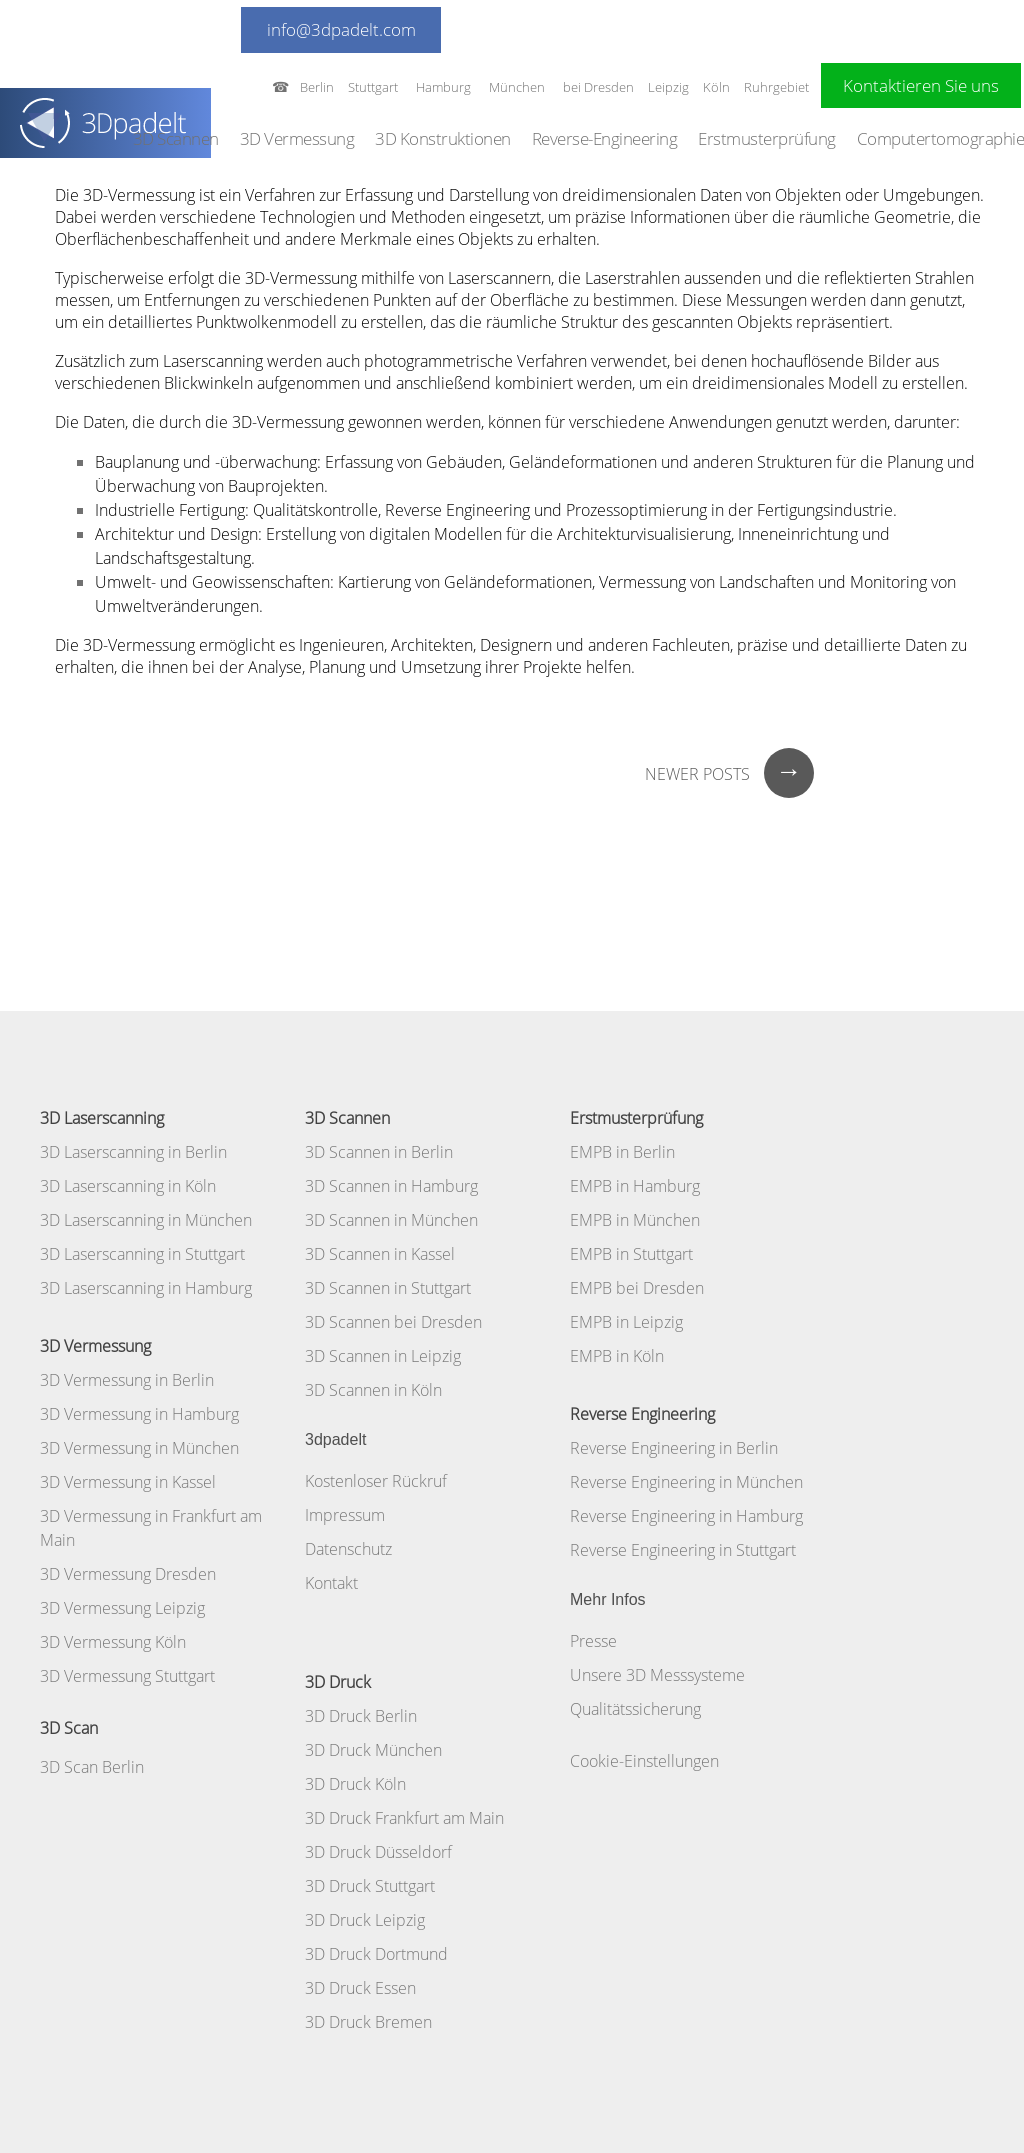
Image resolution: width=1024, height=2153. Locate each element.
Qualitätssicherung (635, 1709)
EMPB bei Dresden (637, 1288)
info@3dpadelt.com (341, 29)
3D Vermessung (297, 138)
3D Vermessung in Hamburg (139, 1414)
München (517, 87)
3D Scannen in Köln (373, 1390)
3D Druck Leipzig (365, 1920)
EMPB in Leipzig (626, 1322)
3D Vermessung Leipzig (122, 1608)
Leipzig (668, 87)
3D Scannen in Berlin (379, 1152)
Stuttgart (373, 87)
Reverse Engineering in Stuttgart (683, 1550)
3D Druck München (373, 1750)
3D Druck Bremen (368, 2022)
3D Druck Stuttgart (370, 1886)
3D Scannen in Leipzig (383, 1356)
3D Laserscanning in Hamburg (146, 1288)
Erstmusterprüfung (767, 138)
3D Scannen (176, 138)
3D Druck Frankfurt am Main (404, 1818)
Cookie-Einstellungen (644, 1761)
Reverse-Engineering (605, 138)
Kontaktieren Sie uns (921, 85)
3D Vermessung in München (139, 1448)
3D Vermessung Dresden (128, 1574)
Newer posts (729, 774)
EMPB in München (635, 1220)
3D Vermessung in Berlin (127, 1380)
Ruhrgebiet (776, 87)
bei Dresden (598, 87)
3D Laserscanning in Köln (128, 1186)
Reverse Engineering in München (686, 1482)
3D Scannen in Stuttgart (388, 1288)
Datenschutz (348, 1549)
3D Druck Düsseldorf (378, 1852)
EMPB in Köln (617, 1356)
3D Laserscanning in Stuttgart (142, 1254)
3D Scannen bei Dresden (393, 1322)
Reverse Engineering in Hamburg (686, 1516)
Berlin (317, 87)
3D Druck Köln (355, 1784)
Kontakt (331, 1583)
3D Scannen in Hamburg (391, 1186)
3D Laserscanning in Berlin (133, 1152)
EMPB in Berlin (622, 1152)
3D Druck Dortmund (376, 1954)
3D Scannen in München (391, 1220)
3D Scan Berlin (92, 1767)
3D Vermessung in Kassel (128, 1482)
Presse (593, 1641)
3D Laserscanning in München (146, 1220)
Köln (716, 87)
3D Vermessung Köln (113, 1642)
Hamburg (443, 87)
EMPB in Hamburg (635, 1186)
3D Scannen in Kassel (380, 1254)
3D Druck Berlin (361, 1716)
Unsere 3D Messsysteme (657, 1675)
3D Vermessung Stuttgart (127, 1676)
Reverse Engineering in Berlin (674, 1448)
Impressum (345, 1515)
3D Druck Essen (360, 1988)
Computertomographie (941, 138)
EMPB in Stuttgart (631, 1254)
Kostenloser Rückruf (376, 1481)
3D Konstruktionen (443, 138)
